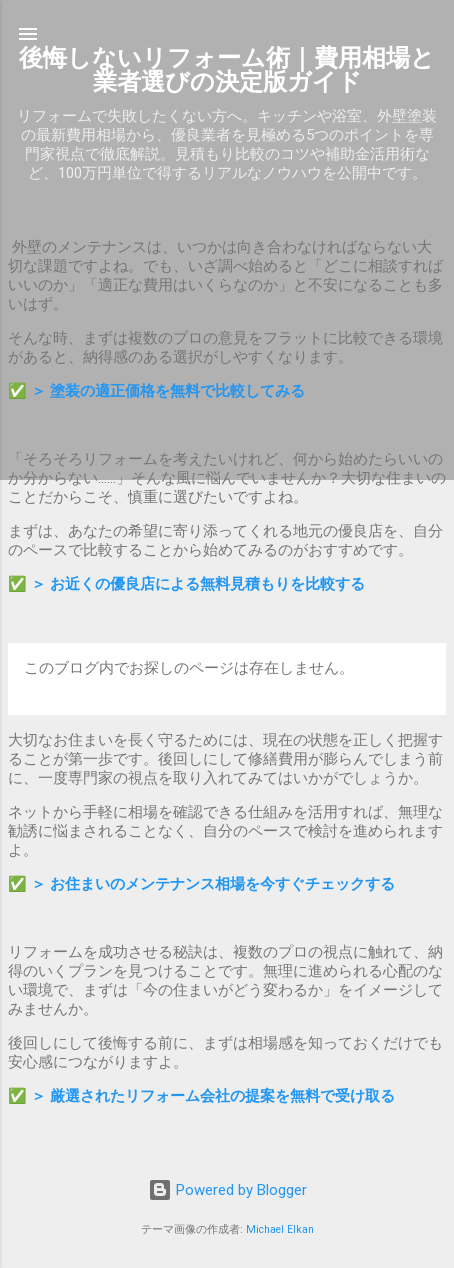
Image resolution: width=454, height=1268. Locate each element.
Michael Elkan (280, 1229)
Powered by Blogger (227, 1190)
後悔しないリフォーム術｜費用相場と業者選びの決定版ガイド (227, 70)
